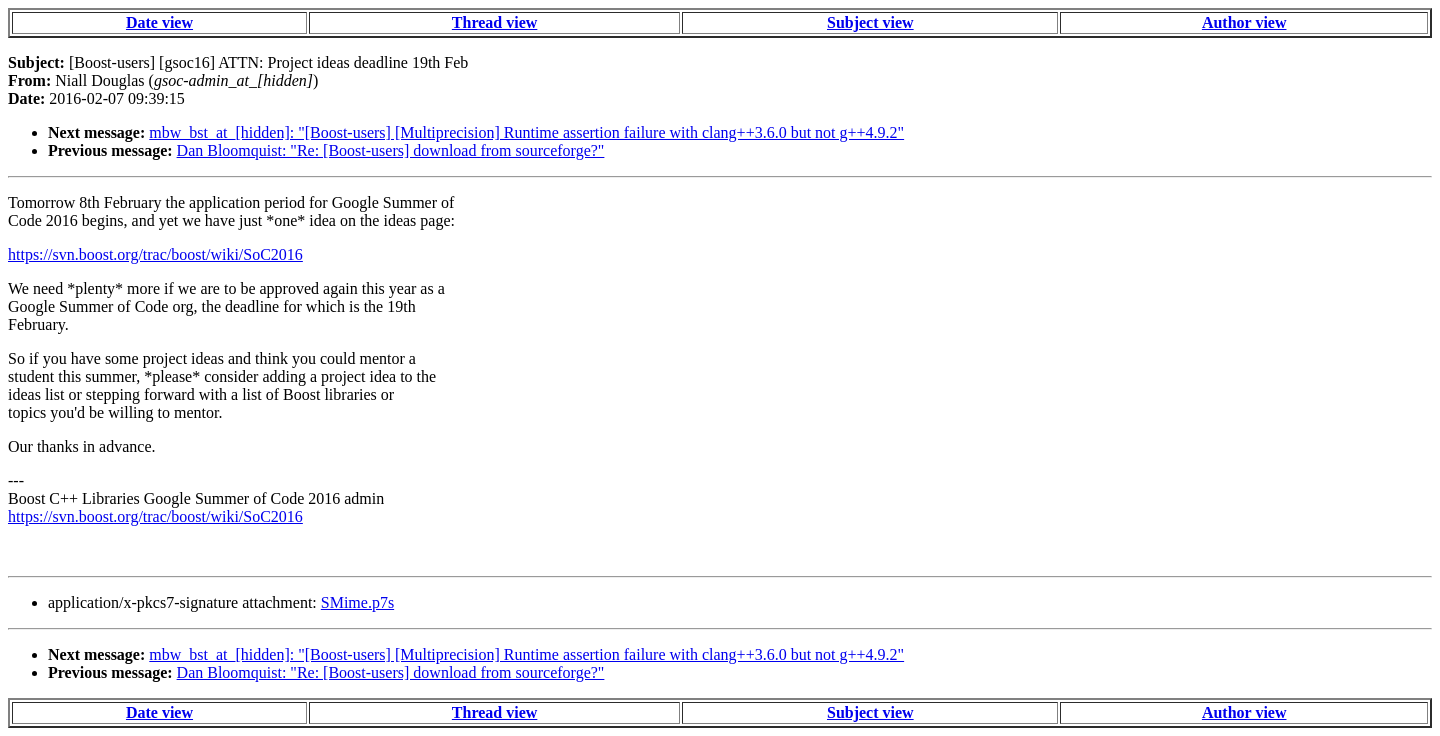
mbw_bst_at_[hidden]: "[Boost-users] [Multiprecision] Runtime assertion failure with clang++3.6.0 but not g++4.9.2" (526, 132)
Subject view (870, 22)
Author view (1244, 22)
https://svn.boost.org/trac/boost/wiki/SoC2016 (155, 254)
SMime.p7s (357, 602)
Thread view (494, 22)
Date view (159, 22)
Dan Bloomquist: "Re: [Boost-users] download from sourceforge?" (391, 150)
